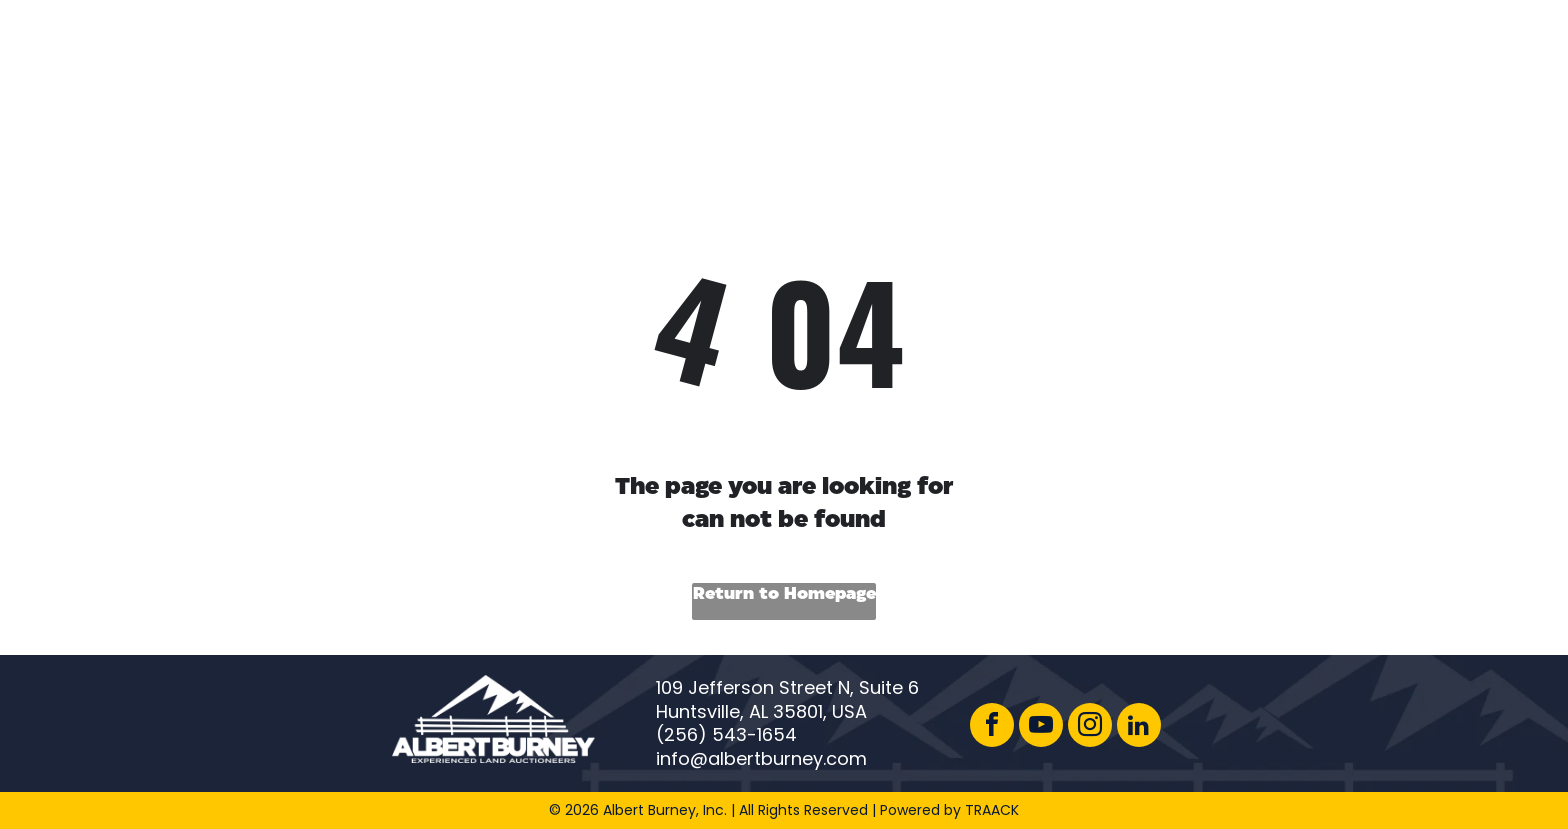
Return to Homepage (784, 594)
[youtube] (1041, 727)
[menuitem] (728, 58)
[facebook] (992, 727)
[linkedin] (1139, 727)
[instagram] (1090, 727)
